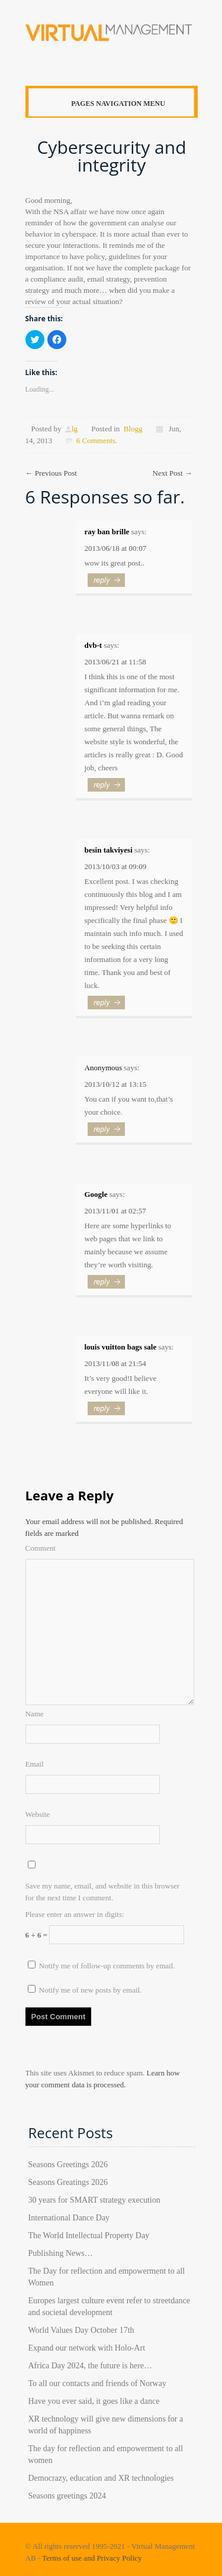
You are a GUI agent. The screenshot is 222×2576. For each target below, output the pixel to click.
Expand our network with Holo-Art (87, 2347)
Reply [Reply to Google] (108, 1287)
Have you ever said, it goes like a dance (94, 2401)
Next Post (172, 473)
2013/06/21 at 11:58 (115, 661)
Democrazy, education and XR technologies (101, 2478)
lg (75, 428)
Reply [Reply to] (108, 1134)
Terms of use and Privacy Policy (91, 2558)
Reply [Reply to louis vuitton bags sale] (108, 1413)
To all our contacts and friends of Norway (97, 2383)
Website (37, 1814)
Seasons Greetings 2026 (68, 2164)
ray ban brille (107, 531)
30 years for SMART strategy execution (94, 2200)
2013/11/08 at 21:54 (115, 1363)
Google (96, 1194)
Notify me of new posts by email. (90, 1990)
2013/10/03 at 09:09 (116, 866)
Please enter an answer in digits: (74, 1914)
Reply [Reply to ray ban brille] (108, 585)
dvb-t (93, 645)
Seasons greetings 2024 (67, 2495)
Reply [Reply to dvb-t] (108, 790)
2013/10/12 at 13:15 (116, 1084)
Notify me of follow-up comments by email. (107, 1965)
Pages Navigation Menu (109, 103)
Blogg (133, 428)
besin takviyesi (109, 849)
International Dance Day (69, 2217)
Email (34, 1764)
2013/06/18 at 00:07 (116, 548)
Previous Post (51, 473)
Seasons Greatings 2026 (68, 2182)
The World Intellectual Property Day (89, 2235)
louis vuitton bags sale (121, 1346)
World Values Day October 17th (81, 2330)
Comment (40, 1548)
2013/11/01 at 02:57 (115, 1210)
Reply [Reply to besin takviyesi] (108, 1007)
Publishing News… (60, 2253)
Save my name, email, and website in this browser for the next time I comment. (102, 1891)
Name (34, 1713)
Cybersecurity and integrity (111, 156)
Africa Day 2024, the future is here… (90, 2365)
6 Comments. (96, 440)
